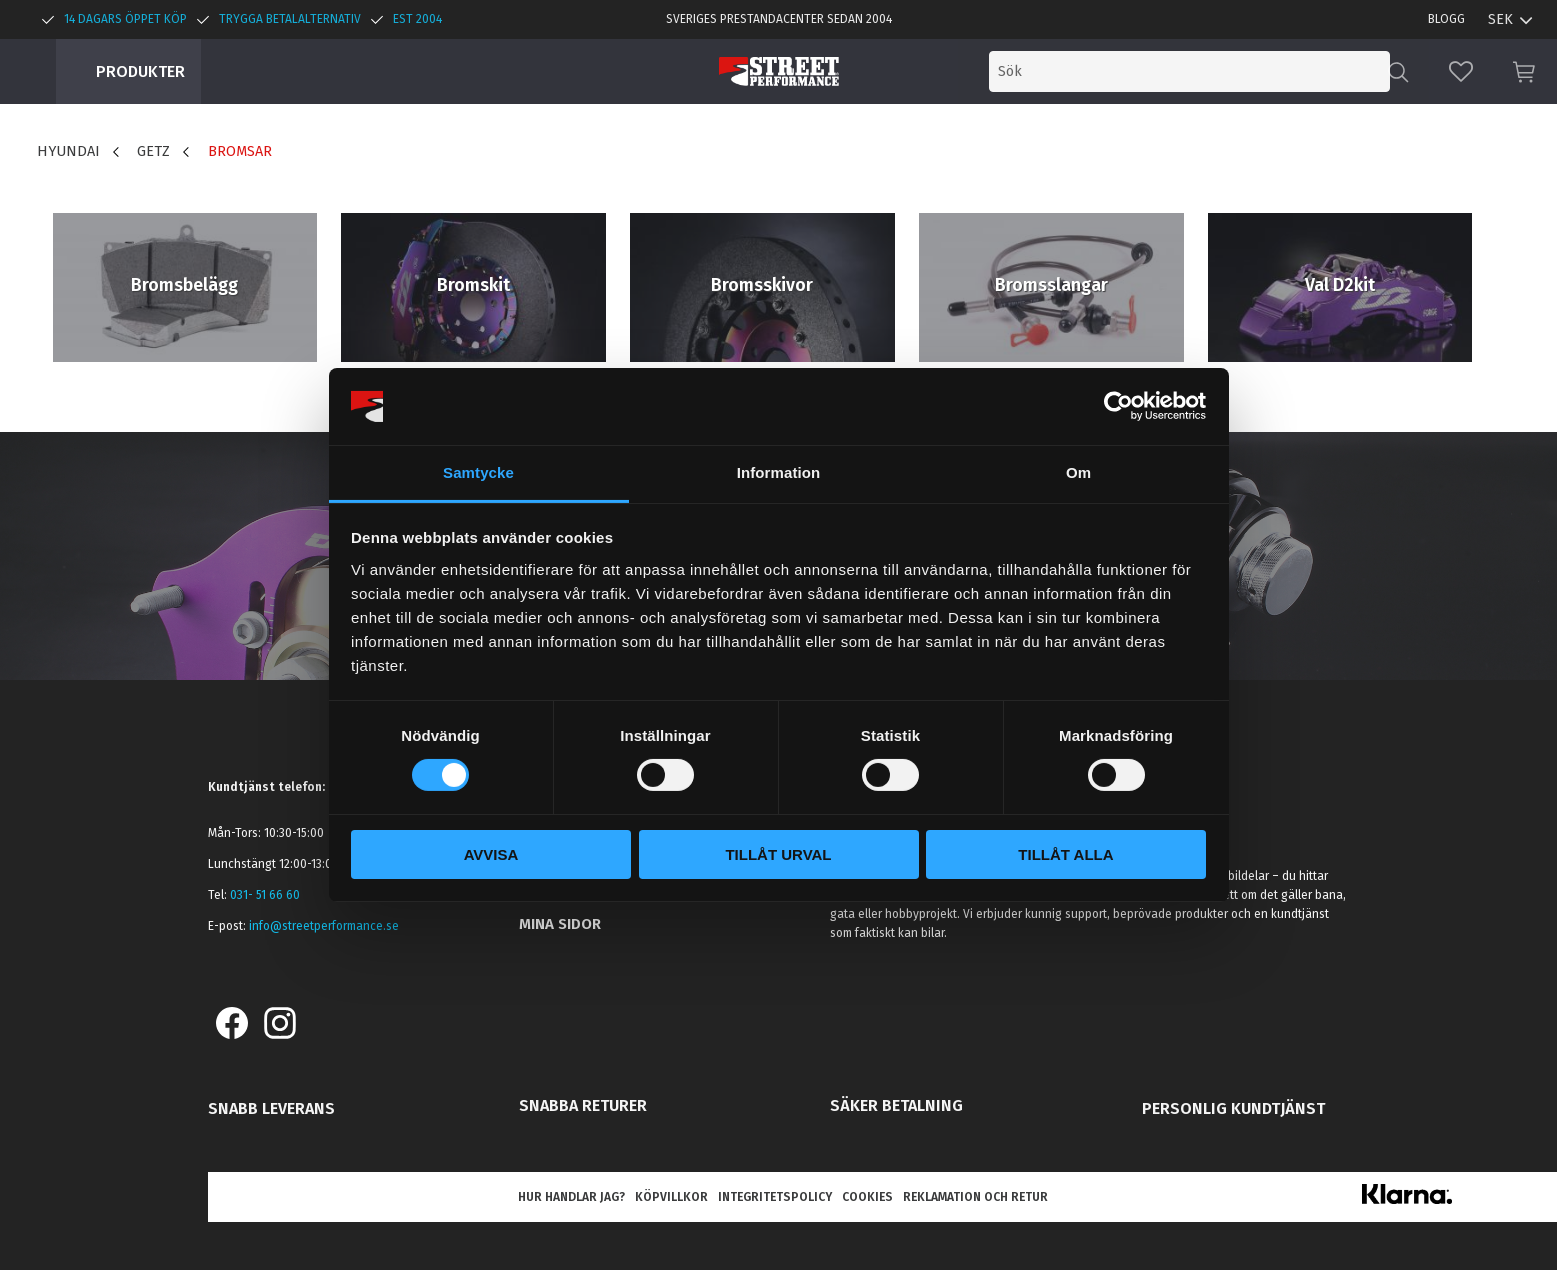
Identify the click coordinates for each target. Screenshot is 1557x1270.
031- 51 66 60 (265, 895)
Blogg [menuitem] (1446, 19)
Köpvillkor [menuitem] (671, 1197)
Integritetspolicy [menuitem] (775, 1197)
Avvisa (491, 854)
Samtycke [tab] (478, 472)
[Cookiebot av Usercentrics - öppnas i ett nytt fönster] (1118, 406)
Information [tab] (779, 472)
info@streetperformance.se (324, 926)
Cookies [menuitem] (867, 1197)
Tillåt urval (778, 854)
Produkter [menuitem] (140, 71)
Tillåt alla (1065, 854)
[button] (1461, 71)
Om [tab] (1078, 472)
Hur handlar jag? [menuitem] (571, 1197)
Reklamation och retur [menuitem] (975, 1197)
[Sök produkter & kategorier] (1225, 71)
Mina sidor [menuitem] (560, 924)
